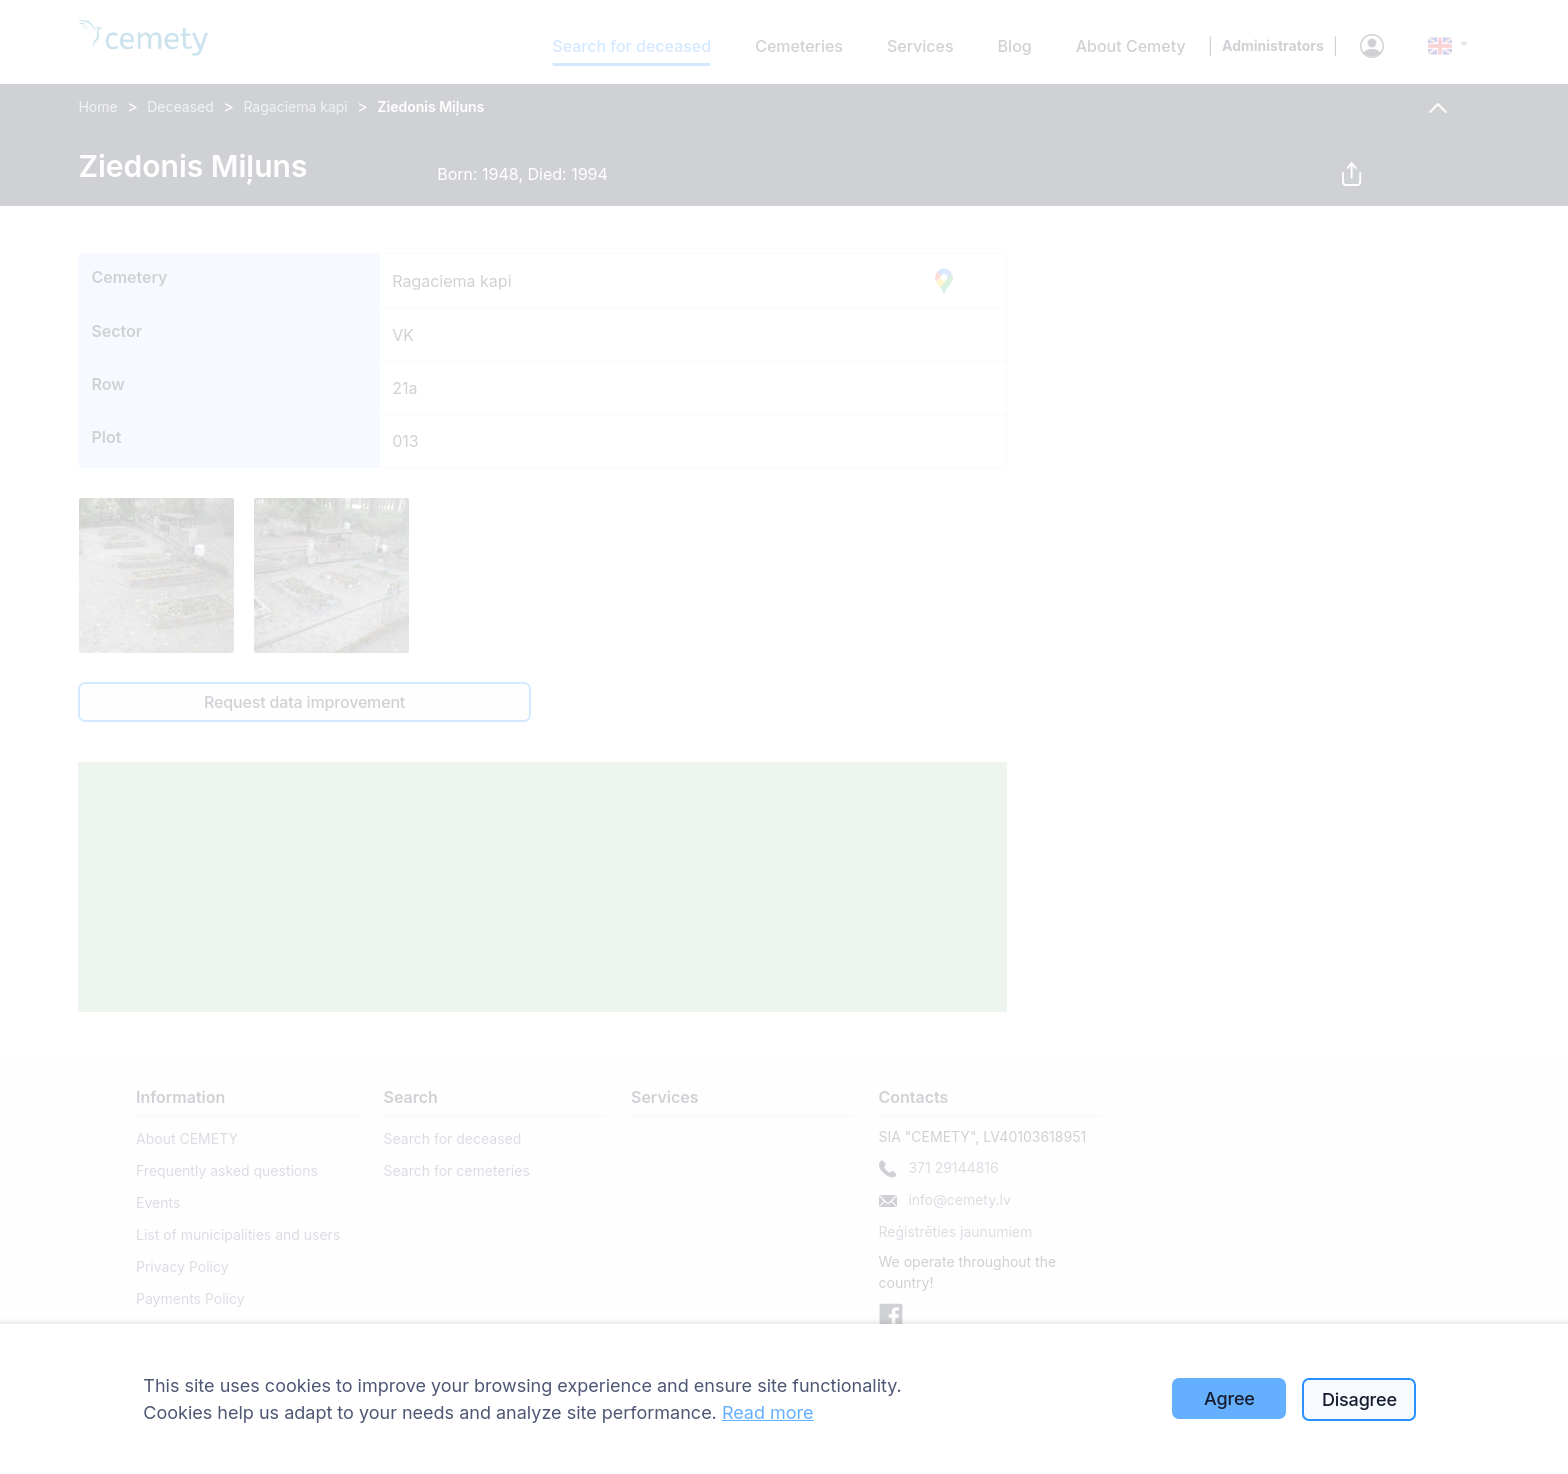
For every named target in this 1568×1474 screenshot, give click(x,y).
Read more (768, 1412)
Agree (1229, 1398)
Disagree (1359, 1399)
